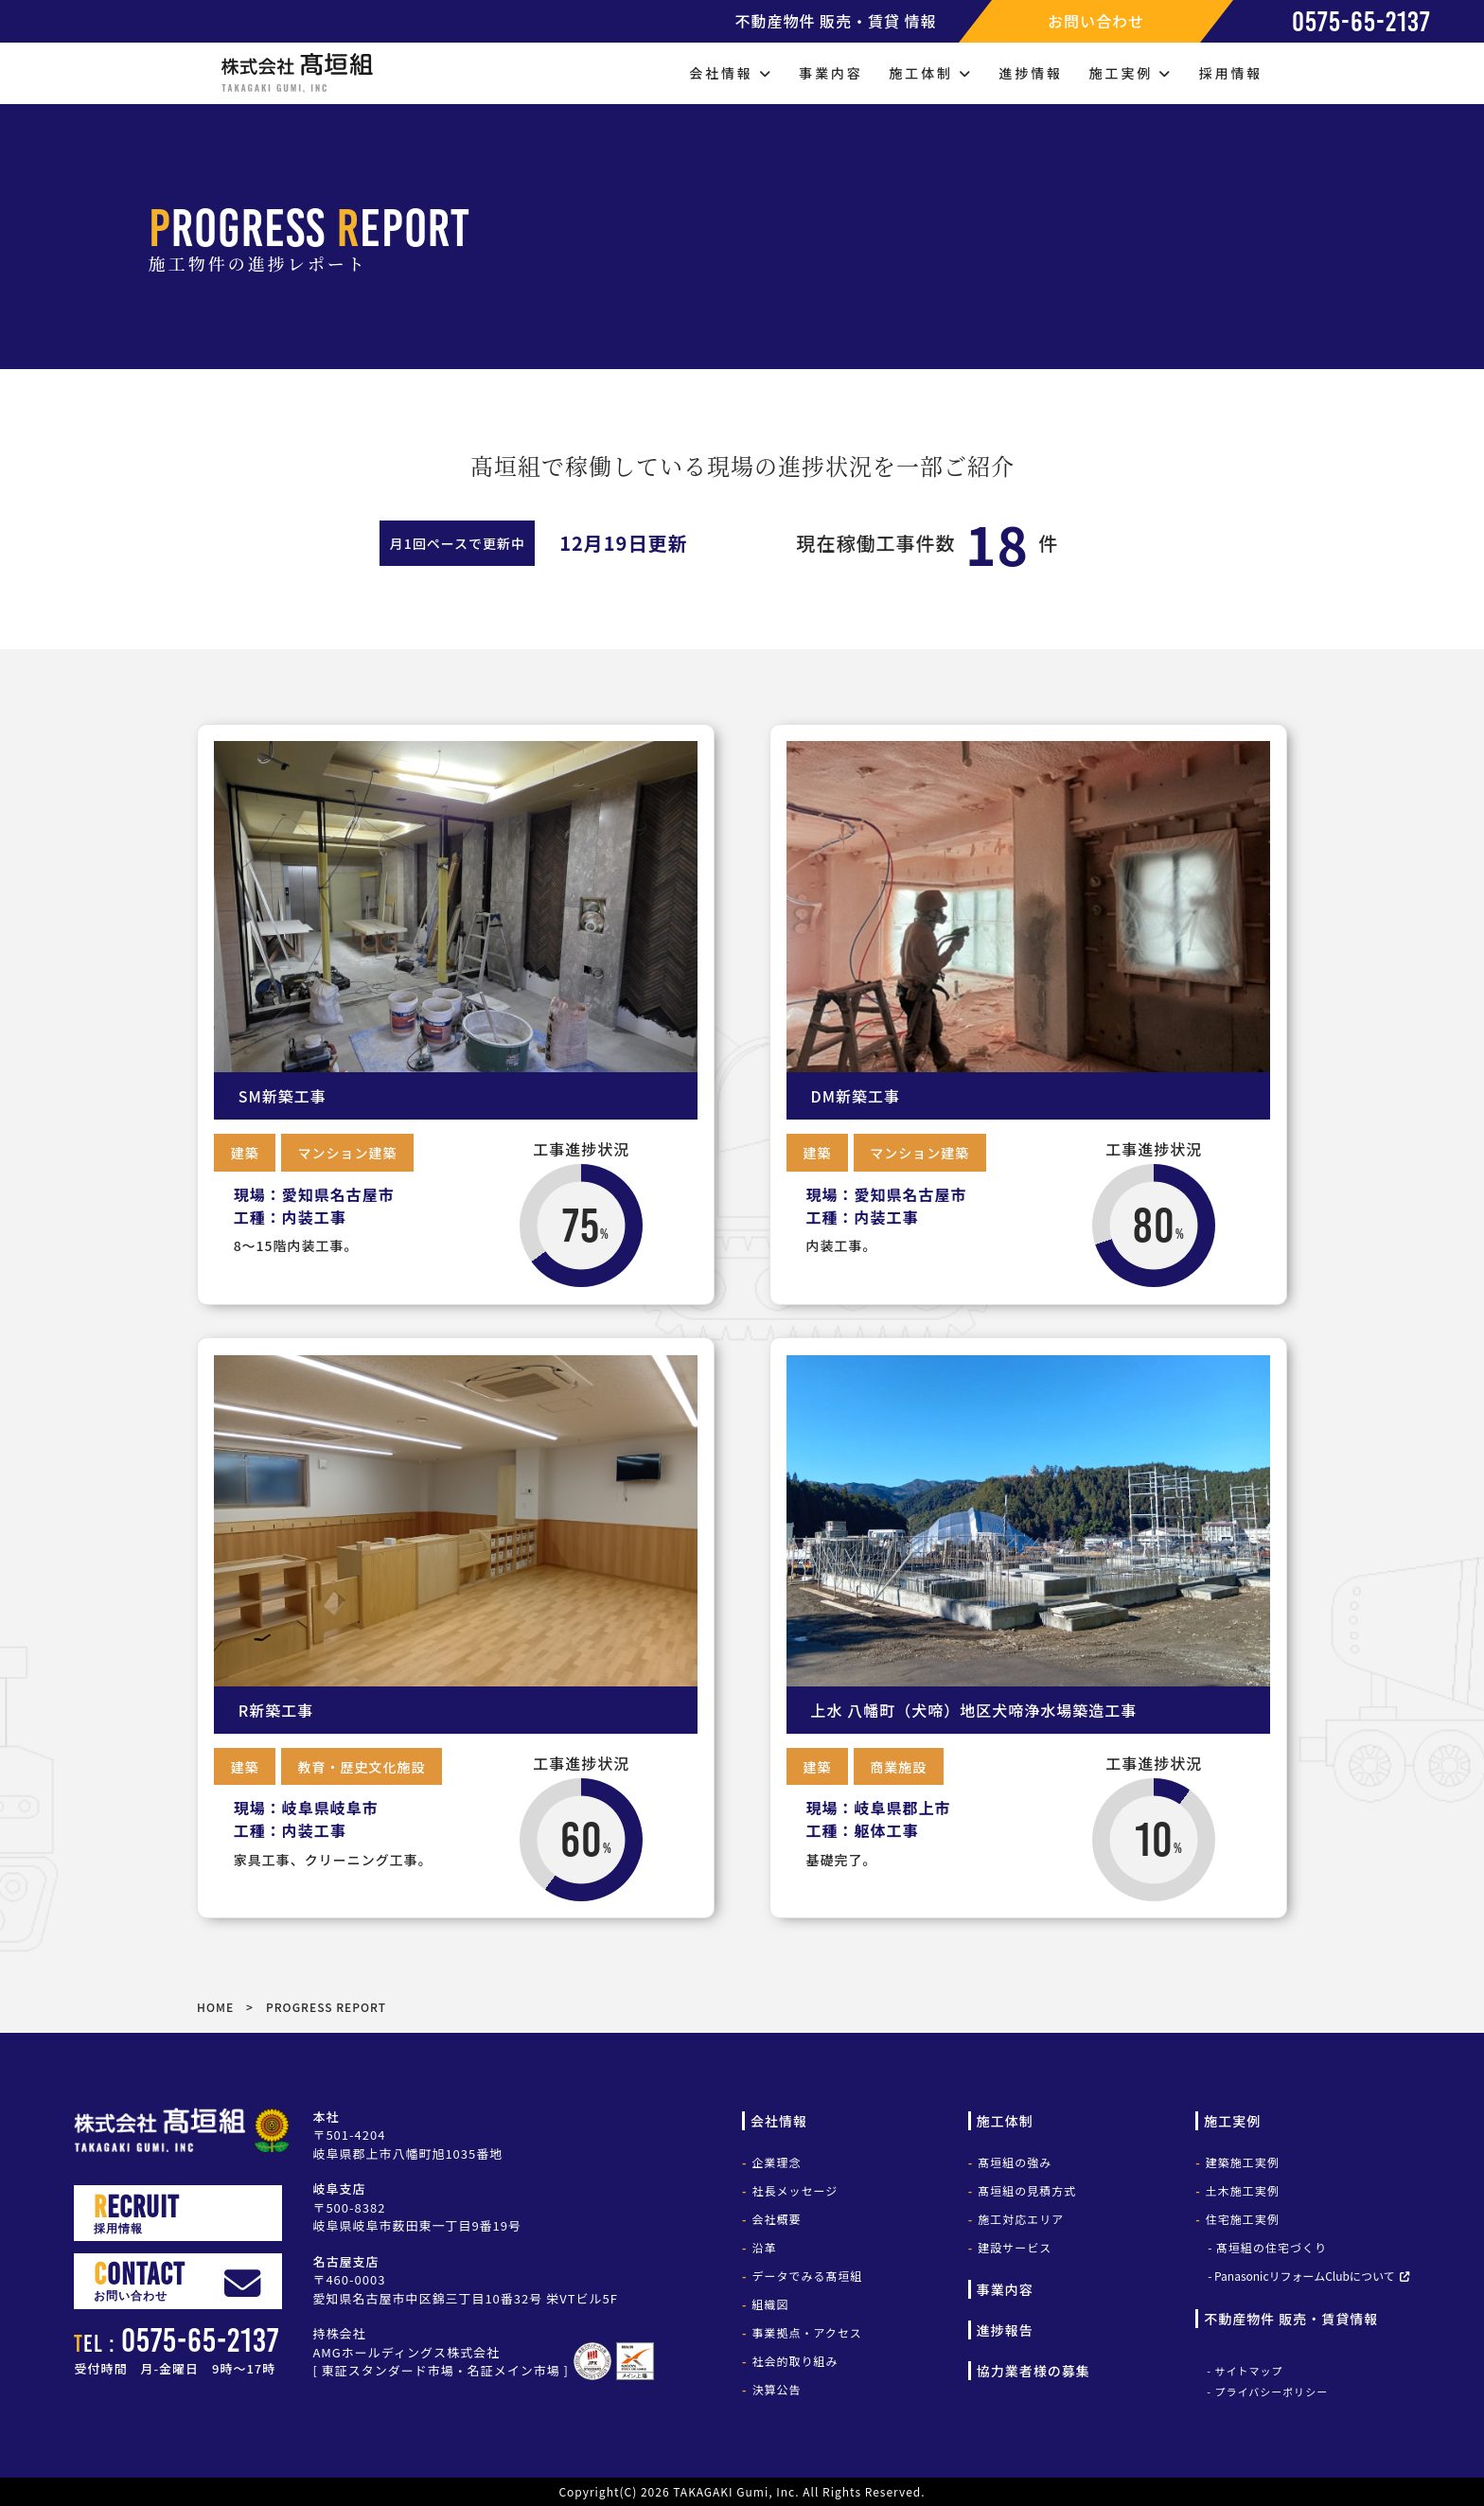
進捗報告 (1005, 2330)
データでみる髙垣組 (806, 2276)
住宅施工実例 (1243, 2219)
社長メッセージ (794, 2190)
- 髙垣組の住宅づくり (1267, 2247)
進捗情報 (1031, 72)
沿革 (763, 2247)
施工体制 (931, 72)
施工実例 (1131, 72)
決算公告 (776, 2389)
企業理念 (776, 2162)
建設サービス (1014, 2247)
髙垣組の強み (1014, 2162)
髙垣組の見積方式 (1027, 2190)
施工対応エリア (1021, 2219)
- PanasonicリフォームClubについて (1301, 2276)
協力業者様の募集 (1033, 2370)
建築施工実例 (1243, 2162)
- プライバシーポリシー (1267, 2391)
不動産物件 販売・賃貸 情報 (835, 20)
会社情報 (730, 72)
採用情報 (1231, 72)
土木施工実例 (1243, 2190)
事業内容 (830, 72)
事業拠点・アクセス (806, 2332)
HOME (215, 2007)
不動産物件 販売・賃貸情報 (1291, 2318)
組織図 (769, 2304)
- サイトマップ (1244, 2370)
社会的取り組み (794, 2361)
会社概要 (776, 2219)
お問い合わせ (1096, 20)
